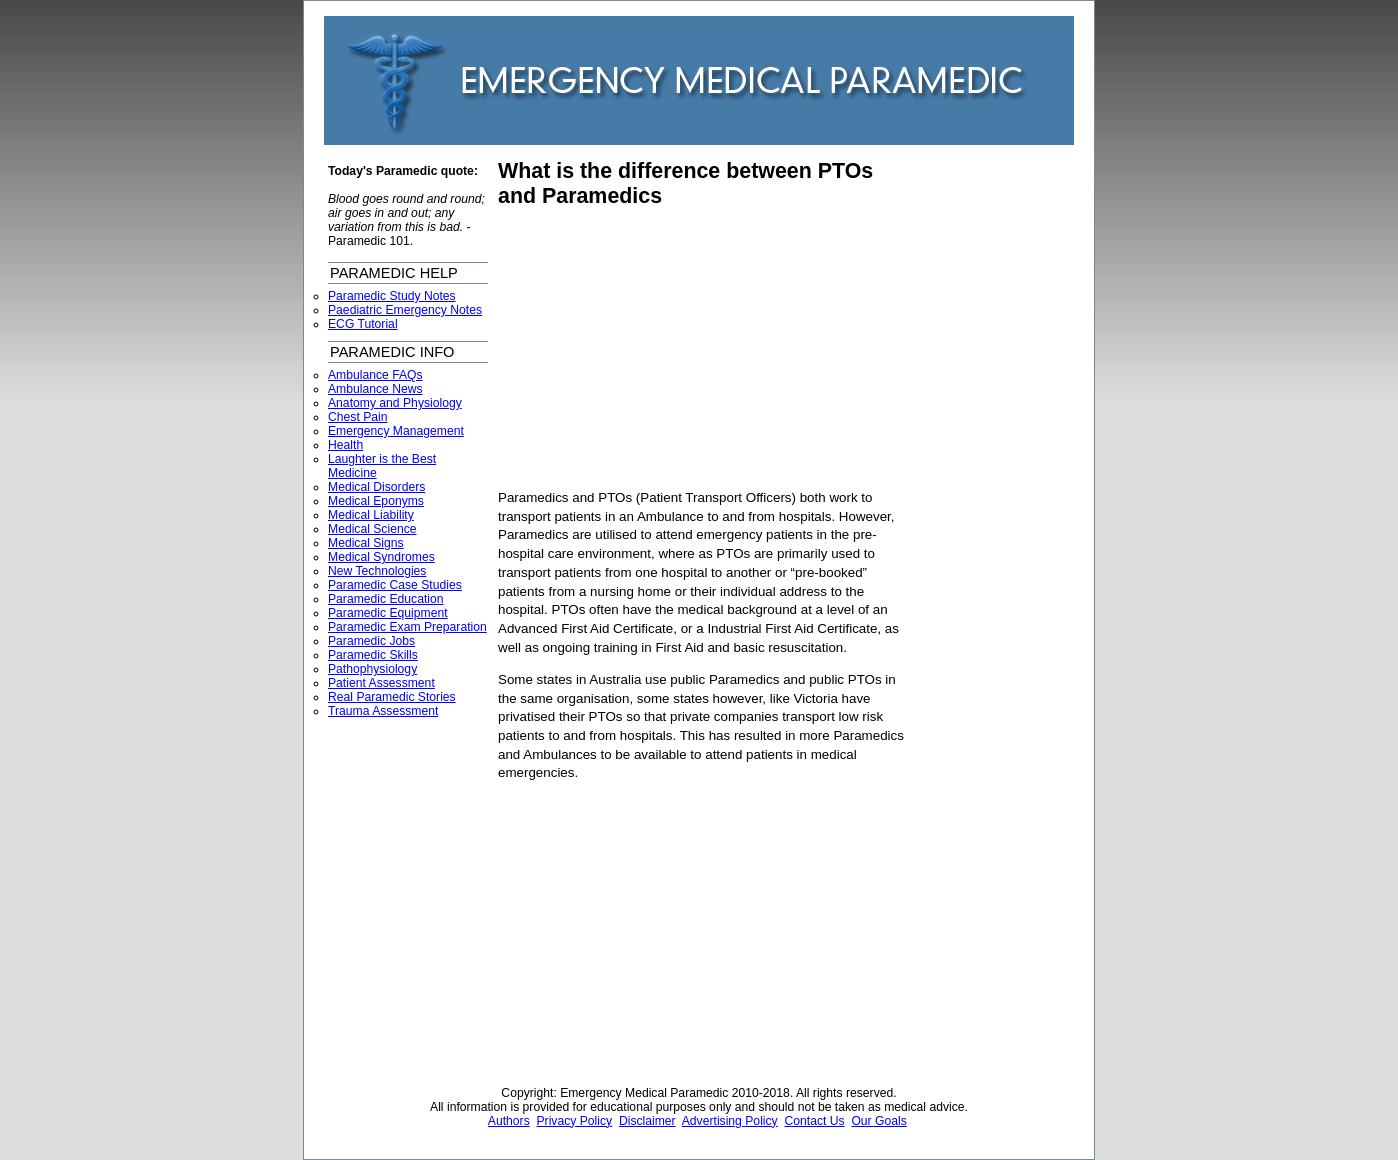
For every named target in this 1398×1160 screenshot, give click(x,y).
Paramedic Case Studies (395, 585)
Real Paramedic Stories (392, 697)
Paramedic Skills (373, 655)
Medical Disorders (376, 487)
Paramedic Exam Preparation (407, 627)
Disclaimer (647, 1121)
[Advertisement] (666, 349)
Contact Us (814, 1121)
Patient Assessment (381, 683)
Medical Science (372, 529)
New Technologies (377, 571)
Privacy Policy (575, 1121)
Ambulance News (375, 389)
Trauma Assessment (383, 711)
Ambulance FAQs (375, 375)
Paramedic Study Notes (392, 296)
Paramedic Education (386, 599)
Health (345, 445)
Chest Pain (357, 417)
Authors (509, 1121)
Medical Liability (371, 515)
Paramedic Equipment (388, 613)
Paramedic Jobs (371, 641)
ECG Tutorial (363, 324)
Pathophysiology (372, 669)
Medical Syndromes (381, 557)
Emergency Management (396, 431)
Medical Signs (366, 543)
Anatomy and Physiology (395, 403)
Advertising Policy (730, 1121)
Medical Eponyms (376, 501)
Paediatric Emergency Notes (405, 310)
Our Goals (878, 1121)
